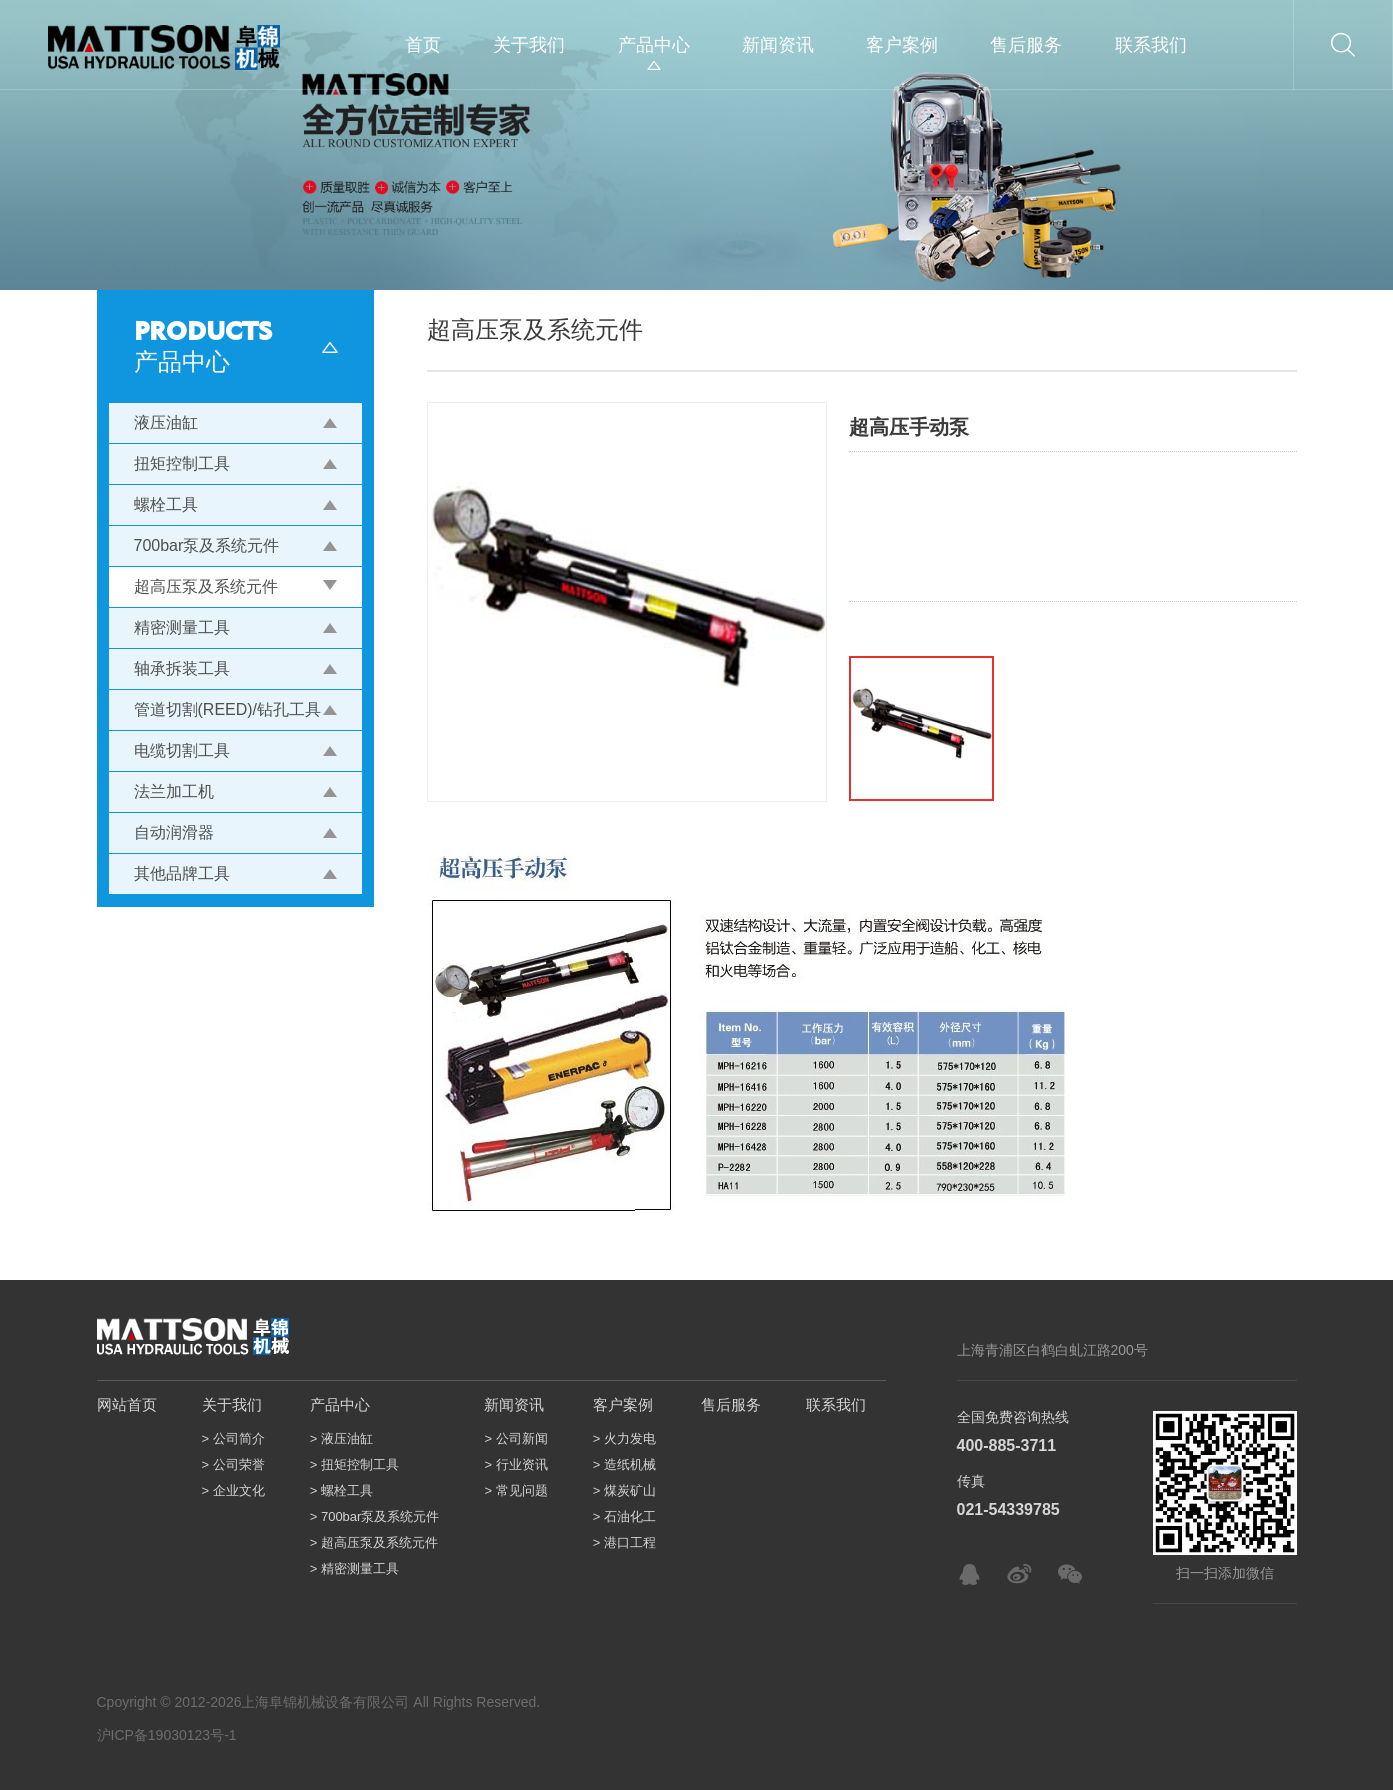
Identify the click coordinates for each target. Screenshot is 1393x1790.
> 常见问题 (515, 1490)
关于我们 (529, 45)
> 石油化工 (624, 1516)
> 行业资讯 (515, 1464)
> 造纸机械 (624, 1464)
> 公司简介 (233, 1438)
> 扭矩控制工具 (354, 1464)
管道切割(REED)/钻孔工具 (228, 709)
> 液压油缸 (341, 1438)
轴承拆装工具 (182, 668)
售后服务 (1026, 45)
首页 (423, 45)
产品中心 (654, 45)
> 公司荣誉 (233, 1464)
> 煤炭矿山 (624, 1490)
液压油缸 (166, 422)
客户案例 (902, 45)
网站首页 (127, 1404)
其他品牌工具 (182, 873)
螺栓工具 (166, 504)
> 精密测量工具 (354, 1568)
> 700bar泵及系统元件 (375, 1516)
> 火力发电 (624, 1438)
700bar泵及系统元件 (207, 545)
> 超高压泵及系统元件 (374, 1542)
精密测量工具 (182, 627)
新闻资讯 (778, 45)
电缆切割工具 (182, 750)
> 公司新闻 (515, 1438)
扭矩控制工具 (182, 463)
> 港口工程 (624, 1542)
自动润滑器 (174, 832)
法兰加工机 (174, 791)
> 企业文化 (233, 1490)
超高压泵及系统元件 (206, 586)
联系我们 (1151, 45)
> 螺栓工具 (341, 1490)
